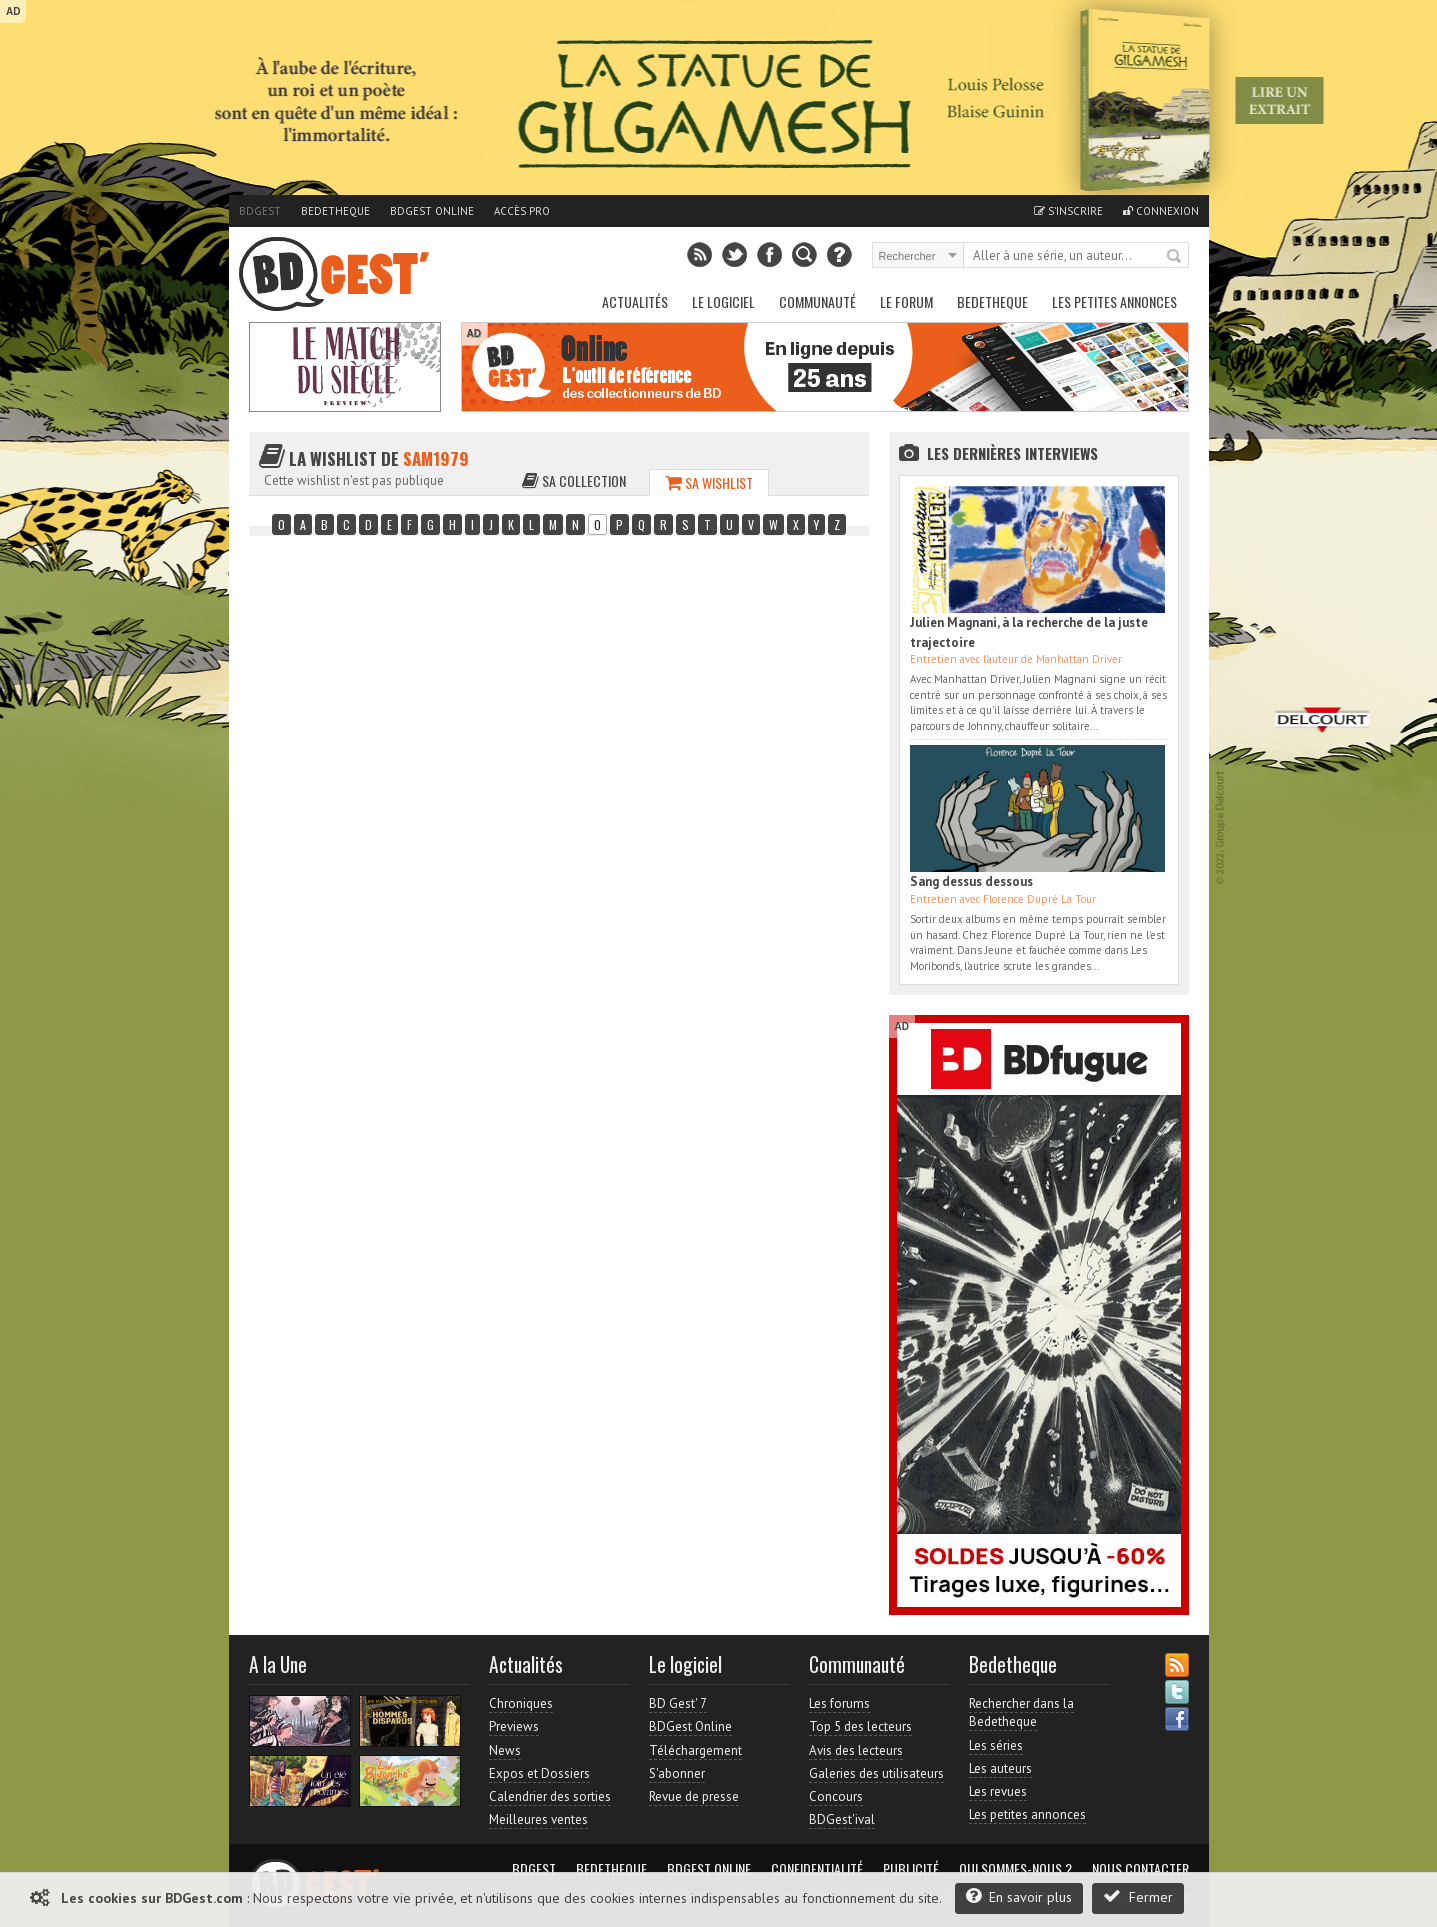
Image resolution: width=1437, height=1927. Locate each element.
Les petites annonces (1114, 301)
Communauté (817, 301)
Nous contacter (1140, 1869)
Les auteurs (1000, 1768)
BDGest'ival (842, 1819)
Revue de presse (694, 1796)
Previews (514, 1726)
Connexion (1161, 211)
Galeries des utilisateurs (876, 1773)
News (505, 1750)
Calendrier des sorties (550, 1796)
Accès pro (522, 211)
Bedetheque (335, 211)
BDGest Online (432, 211)
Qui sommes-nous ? (1015, 1869)
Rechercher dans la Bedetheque (1021, 1712)
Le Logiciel (723, 301)
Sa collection (574, 480)
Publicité (911, 1869)
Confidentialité (817, 1869)
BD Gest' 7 (678, 1703)
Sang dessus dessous (971, 881)
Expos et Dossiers (539, 1773)
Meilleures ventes (538, 1819)
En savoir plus (1019, 1896)
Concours (836, 1796)
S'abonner (677, 1773)
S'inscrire (1068, 211)
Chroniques (521, 1703)
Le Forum (906, 301)
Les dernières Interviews (1012, 453)
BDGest (260, 211)
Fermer (1138, 1896)
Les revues (998, 1791)
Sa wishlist (709, 482)
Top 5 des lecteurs (860, 1726)
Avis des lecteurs (856, 1750)
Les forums (839, 1703)
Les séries (996, 1745)
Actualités (635, 301)
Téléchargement (695, 1750)
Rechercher (1175, 257)
